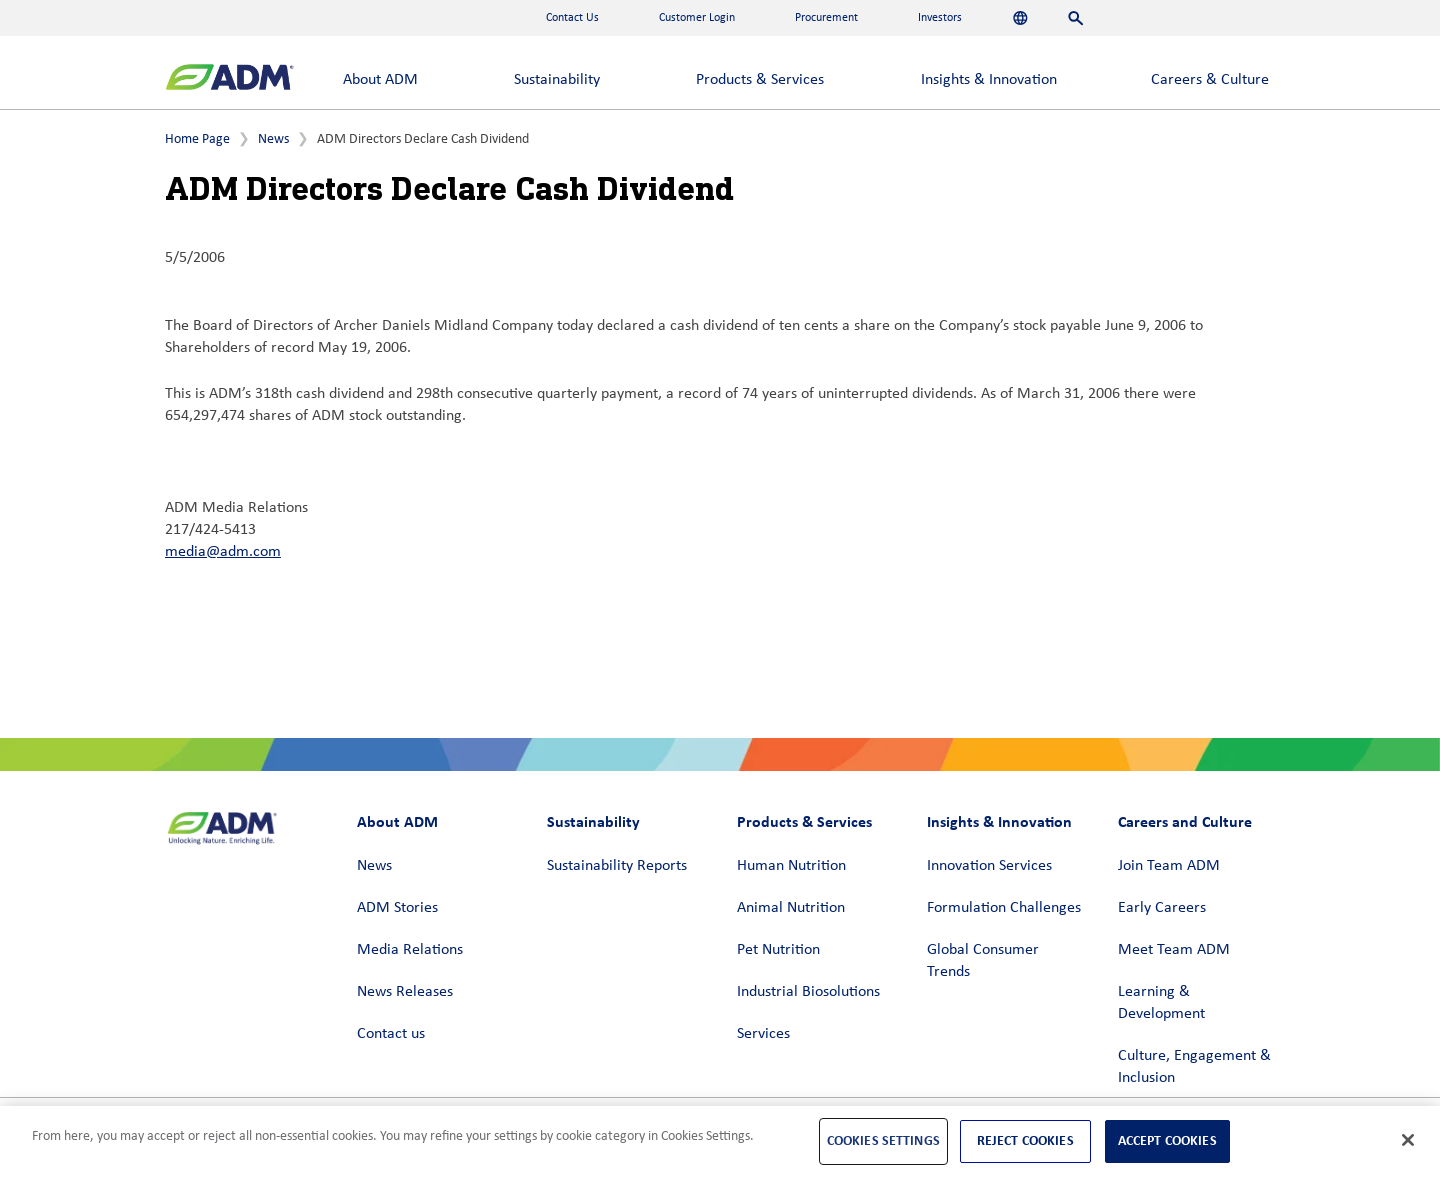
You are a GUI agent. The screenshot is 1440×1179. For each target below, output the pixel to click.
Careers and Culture (1185, 821)
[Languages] (1020, 18)
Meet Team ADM (1174, 950)
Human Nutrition (791, 866)
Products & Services (760, 80)
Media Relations (410, 950)
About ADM (380, 80)
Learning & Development (1161, 1003)
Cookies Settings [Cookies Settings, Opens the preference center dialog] (883, 1140)
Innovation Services (989, 866)
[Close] (1408, 1140)
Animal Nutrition (791, 908)
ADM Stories (397, 908)
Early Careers (1162, 908)
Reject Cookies (1025, 1140)
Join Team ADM (1169, 866)
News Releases (405, 992)
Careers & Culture (1210, 80)
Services (763, 1034)
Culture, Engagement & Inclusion (1194, 1067)
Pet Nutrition (778, 950)
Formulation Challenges (1004, 908)
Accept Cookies (1167, 1140)
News (273, 139)
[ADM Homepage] (229, 79)
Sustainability (557, 80)
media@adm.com (223, 552)
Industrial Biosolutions (808, 992)
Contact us (391, 1034)
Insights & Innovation (989, 80)
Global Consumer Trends (983, 961)
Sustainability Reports (617, 866)
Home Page (197, 139)
